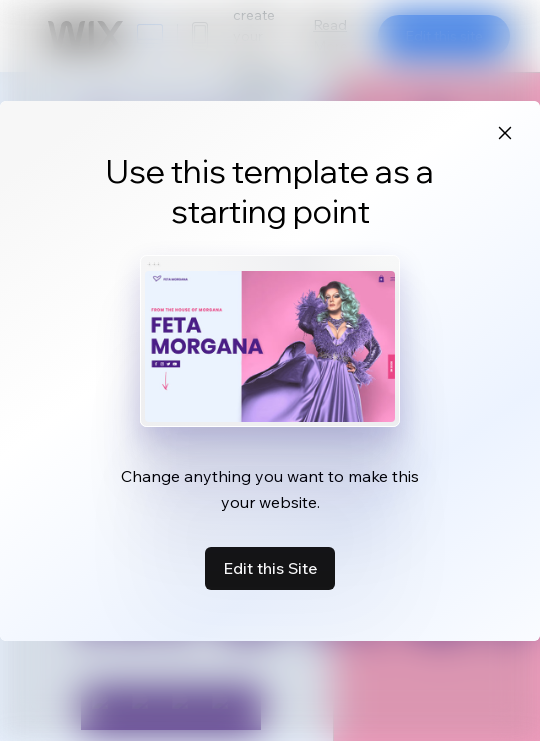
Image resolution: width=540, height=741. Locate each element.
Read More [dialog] (330, 35)
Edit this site (444, 36)
